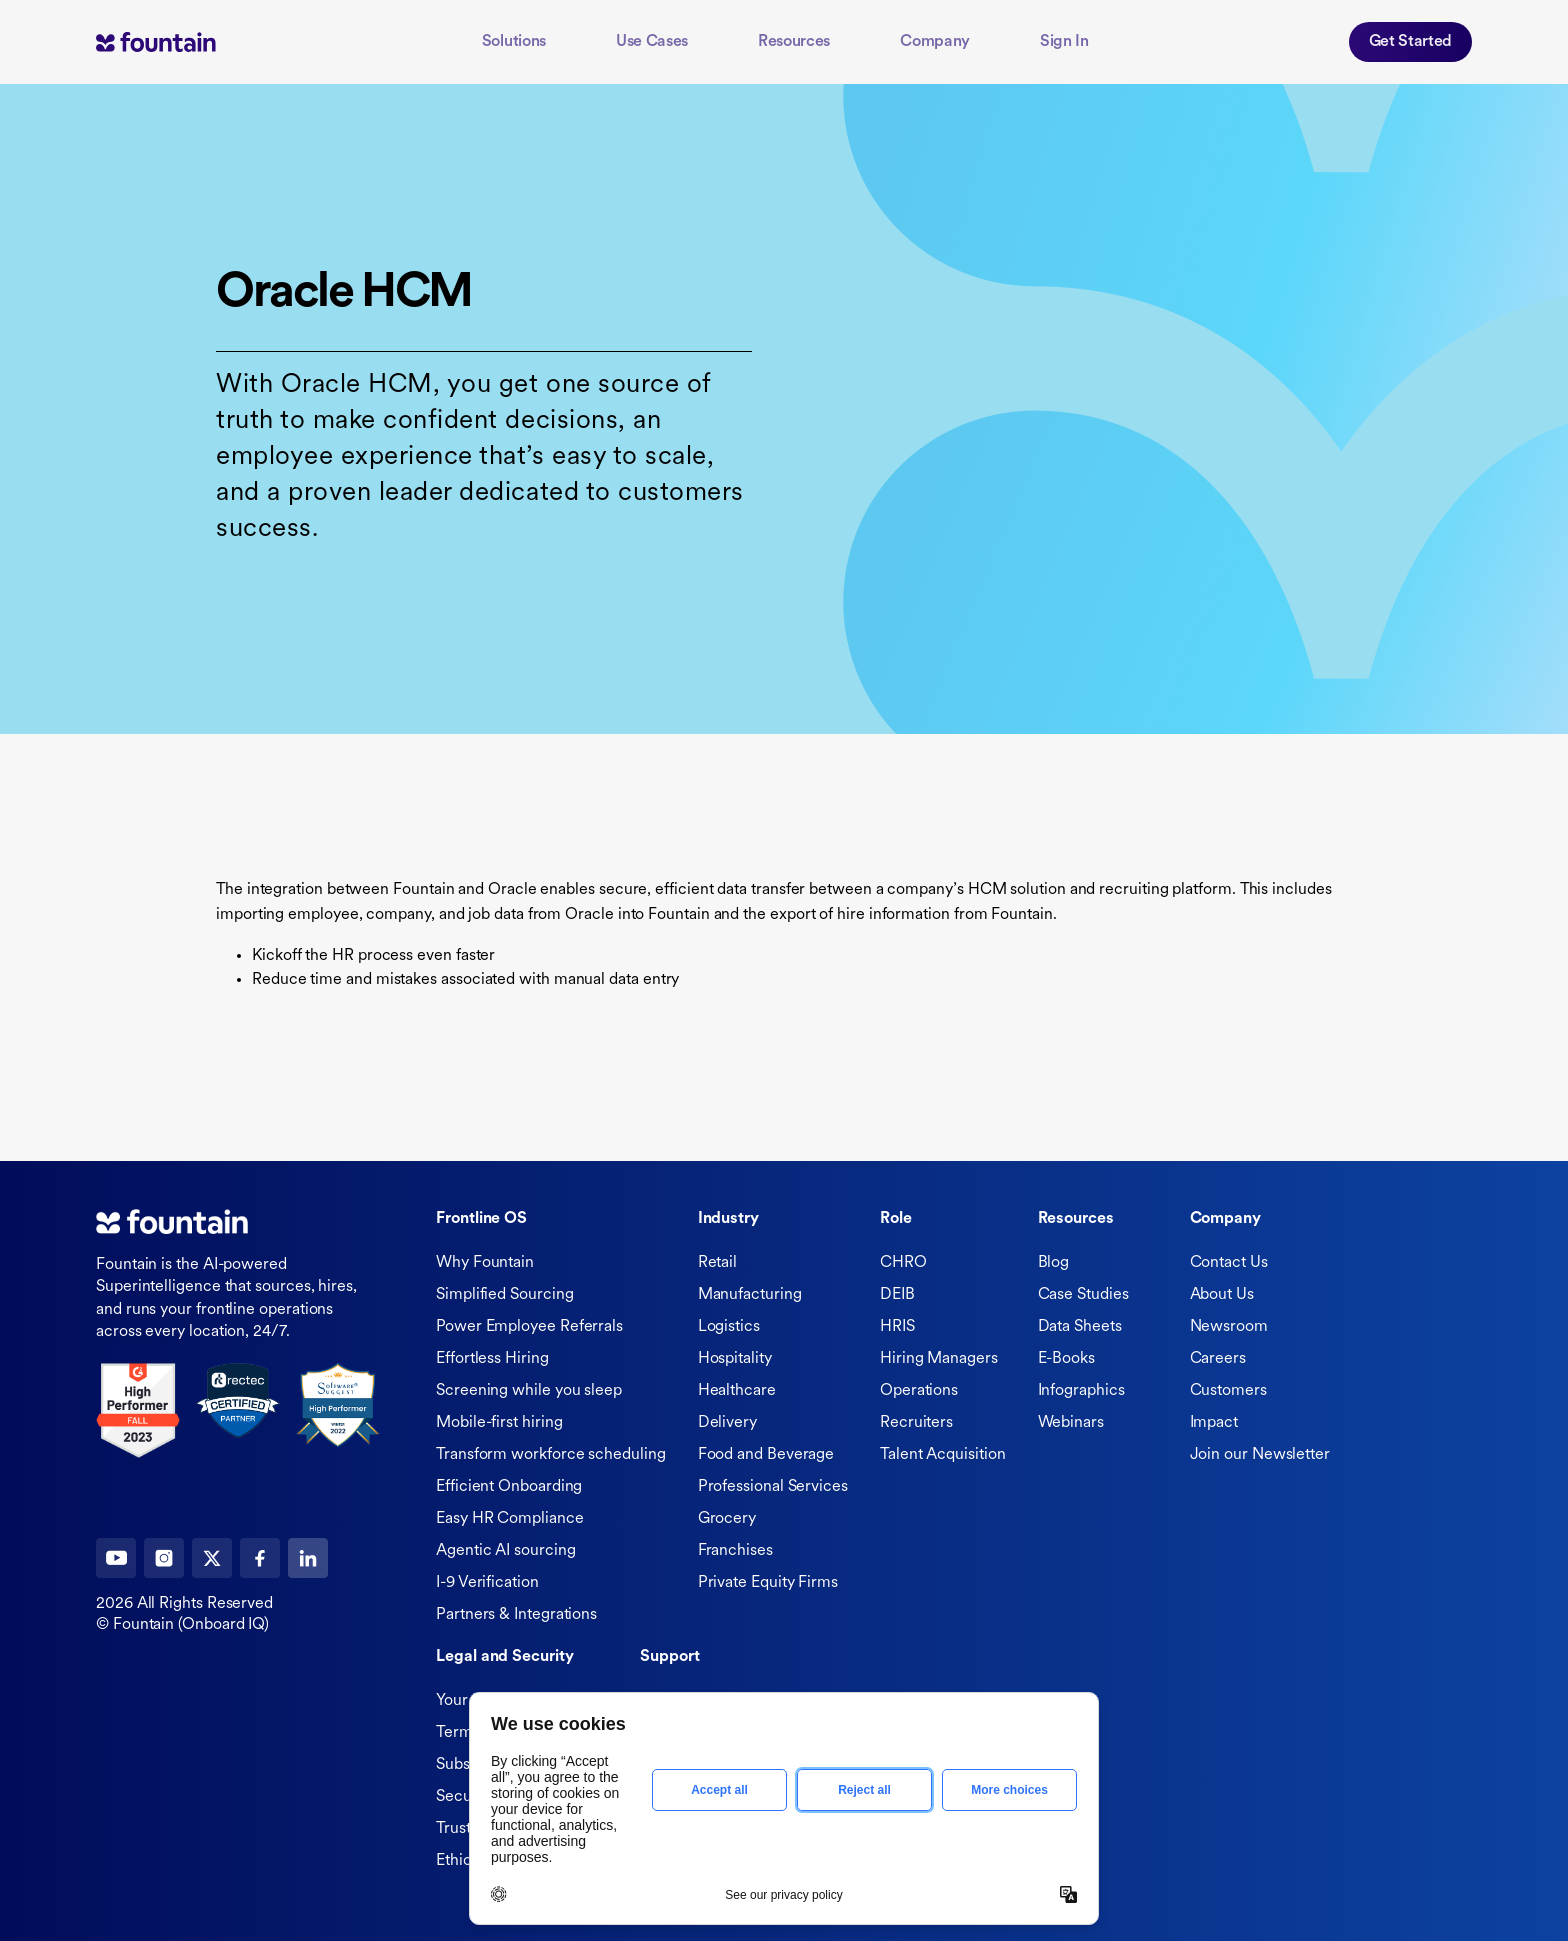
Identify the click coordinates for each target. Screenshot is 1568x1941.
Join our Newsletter (1260, 1455)
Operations (919, 1391)
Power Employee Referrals (529, 1327)
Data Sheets (1080, 1327)
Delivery (727, 1423)
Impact (1214, 1423)
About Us (1222, 1295)
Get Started (1410, 42)
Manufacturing (750, 1295)
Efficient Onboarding (509, 1487)
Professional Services (773, 1487)
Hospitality (735, 1359)
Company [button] (935, 42)
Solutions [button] (514, 42)
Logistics (729, 1327)
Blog (1054, 1263)
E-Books (1066, 1359)
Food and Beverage (766, 1455)
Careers (1218, 1359)
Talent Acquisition (943, 1455)
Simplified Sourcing (504, 1295)
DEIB (897, 1295)
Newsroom (1229, 1327)
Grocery (727, 1519)
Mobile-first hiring (499, 1423)
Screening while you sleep (529, 1391)
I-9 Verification (487, 1583)
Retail (718, 1263)
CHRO (903, 1263)
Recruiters (916, 1423)
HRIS (897, 1327)
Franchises (735, 1551)
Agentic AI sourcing (505, 1551)
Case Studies (1083, 1295)
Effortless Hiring (492, 1359)
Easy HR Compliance (510, 1519)
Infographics (1081, 1391)
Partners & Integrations (516, 1615)
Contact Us (1229, 1263)
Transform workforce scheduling (551, 1455)
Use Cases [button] (652, 42)
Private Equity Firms (768, 1583)
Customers (1228, 1391)
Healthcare (737, 1391)
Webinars (1071, 1423)
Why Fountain (485, 1263)
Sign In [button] (1064, 42)
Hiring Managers (939, 1359)
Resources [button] (794, 42)
